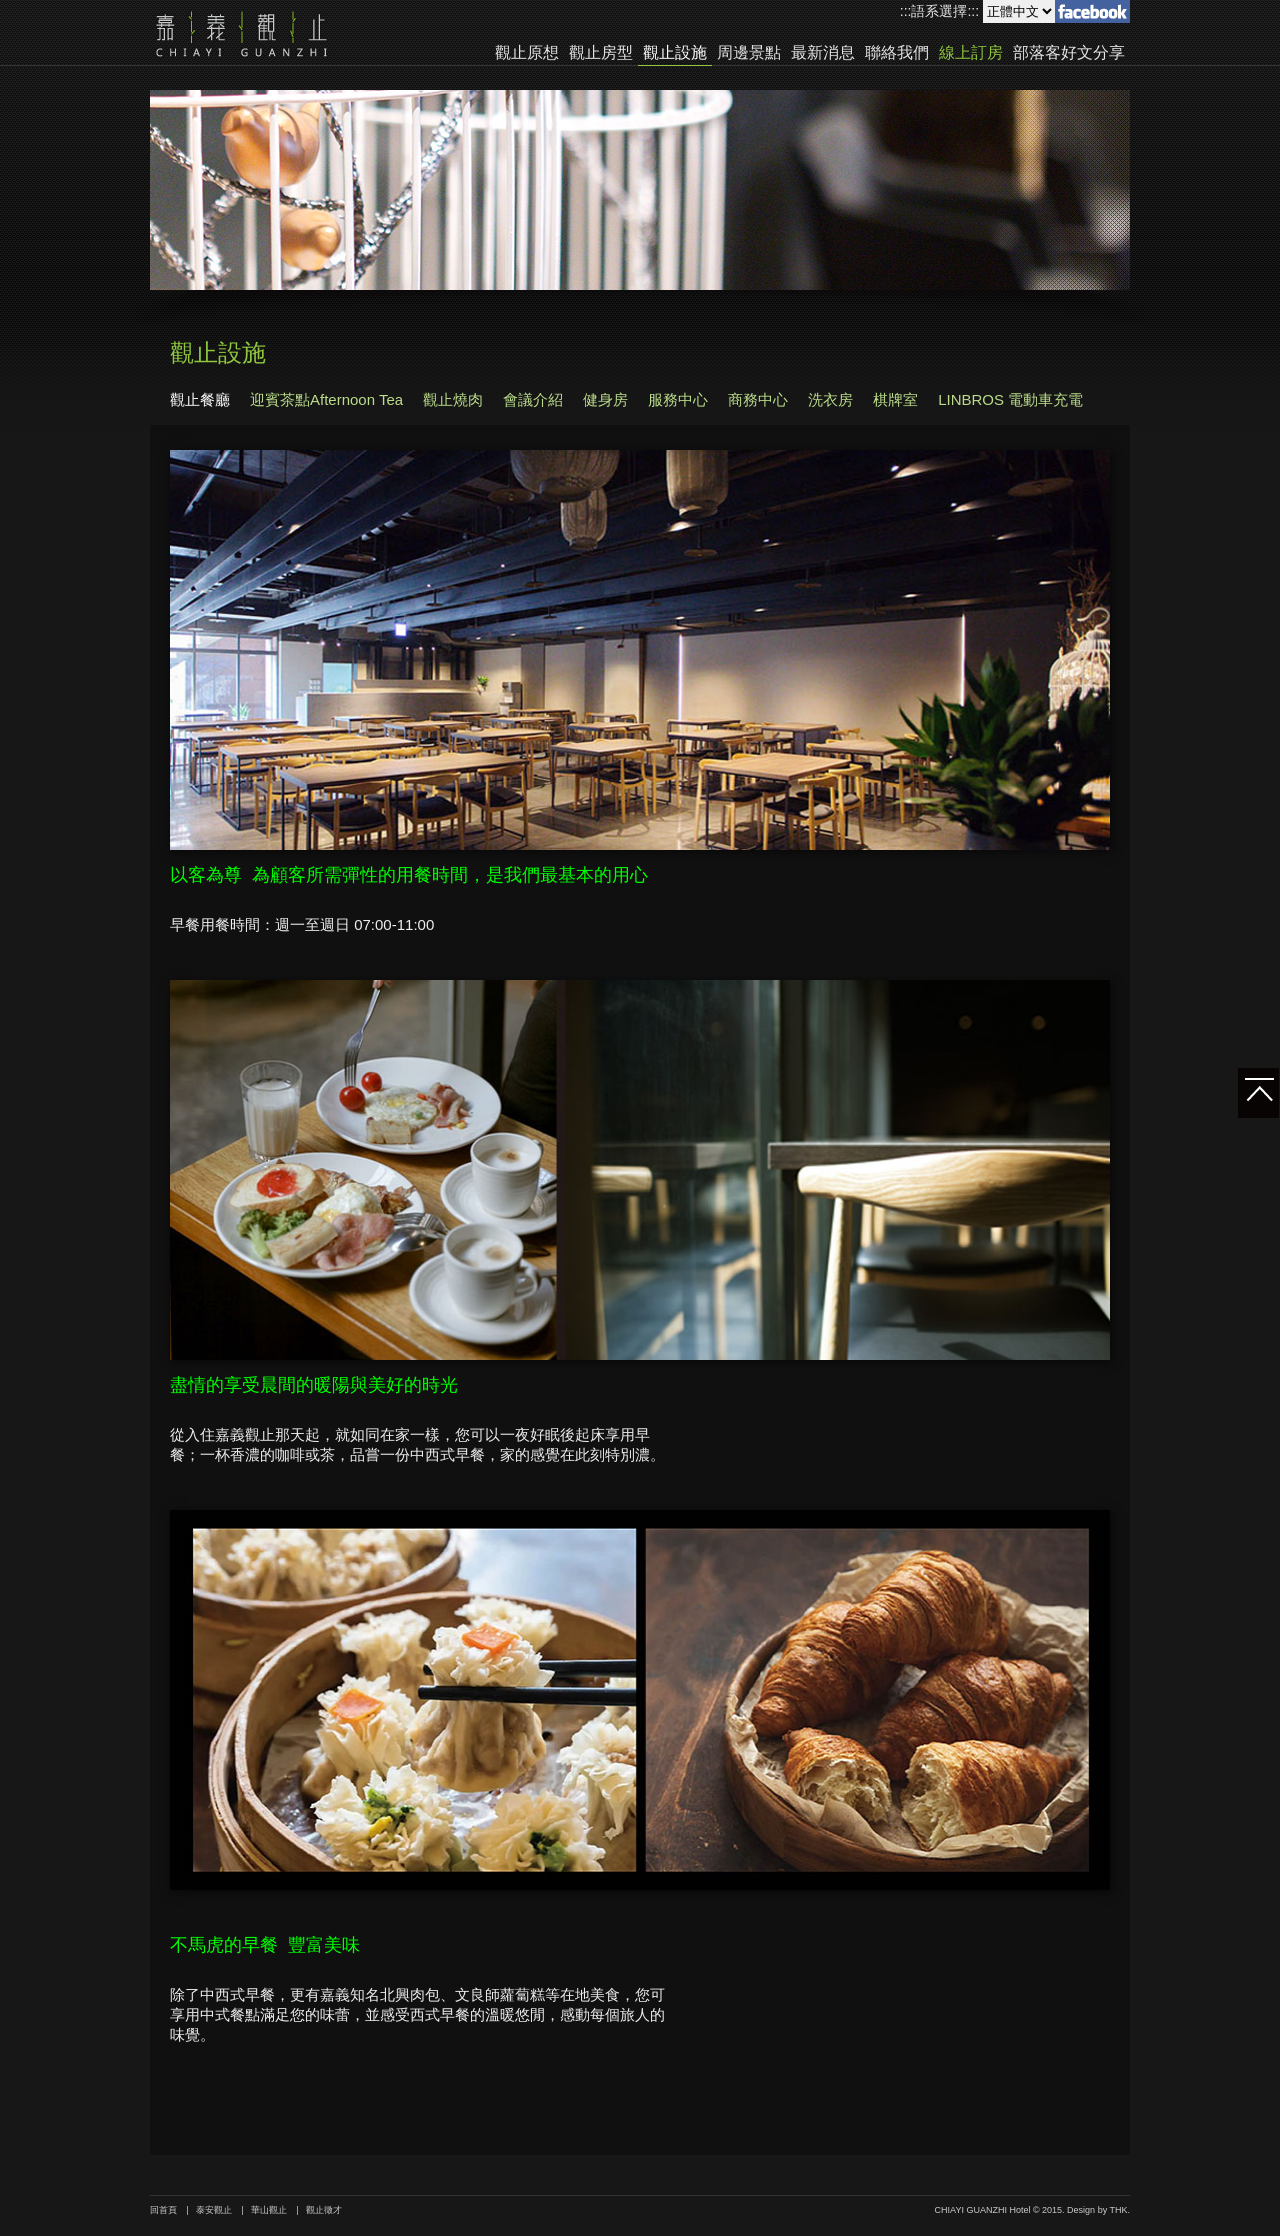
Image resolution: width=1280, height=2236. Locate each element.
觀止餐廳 (200, 399)
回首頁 (163, 2210)
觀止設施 (675, 53)
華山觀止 (269, 2210)
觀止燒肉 (453, 399)
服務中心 (678, 399)
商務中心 (758, 399)
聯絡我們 (897, 53)
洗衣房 (830, 399)
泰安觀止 (214, 2210)
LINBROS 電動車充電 (1010, 399)
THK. (1119, 2210)
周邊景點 (749, 53)
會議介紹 (533, 399)
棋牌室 (895, 399)
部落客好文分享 (1069, 53)
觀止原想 (527, 53)
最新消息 (823, 53)
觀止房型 (601, 53)
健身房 (605, 399)
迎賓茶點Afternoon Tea (326, 399)
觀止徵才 (324, 2210)
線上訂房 (971, 53)
